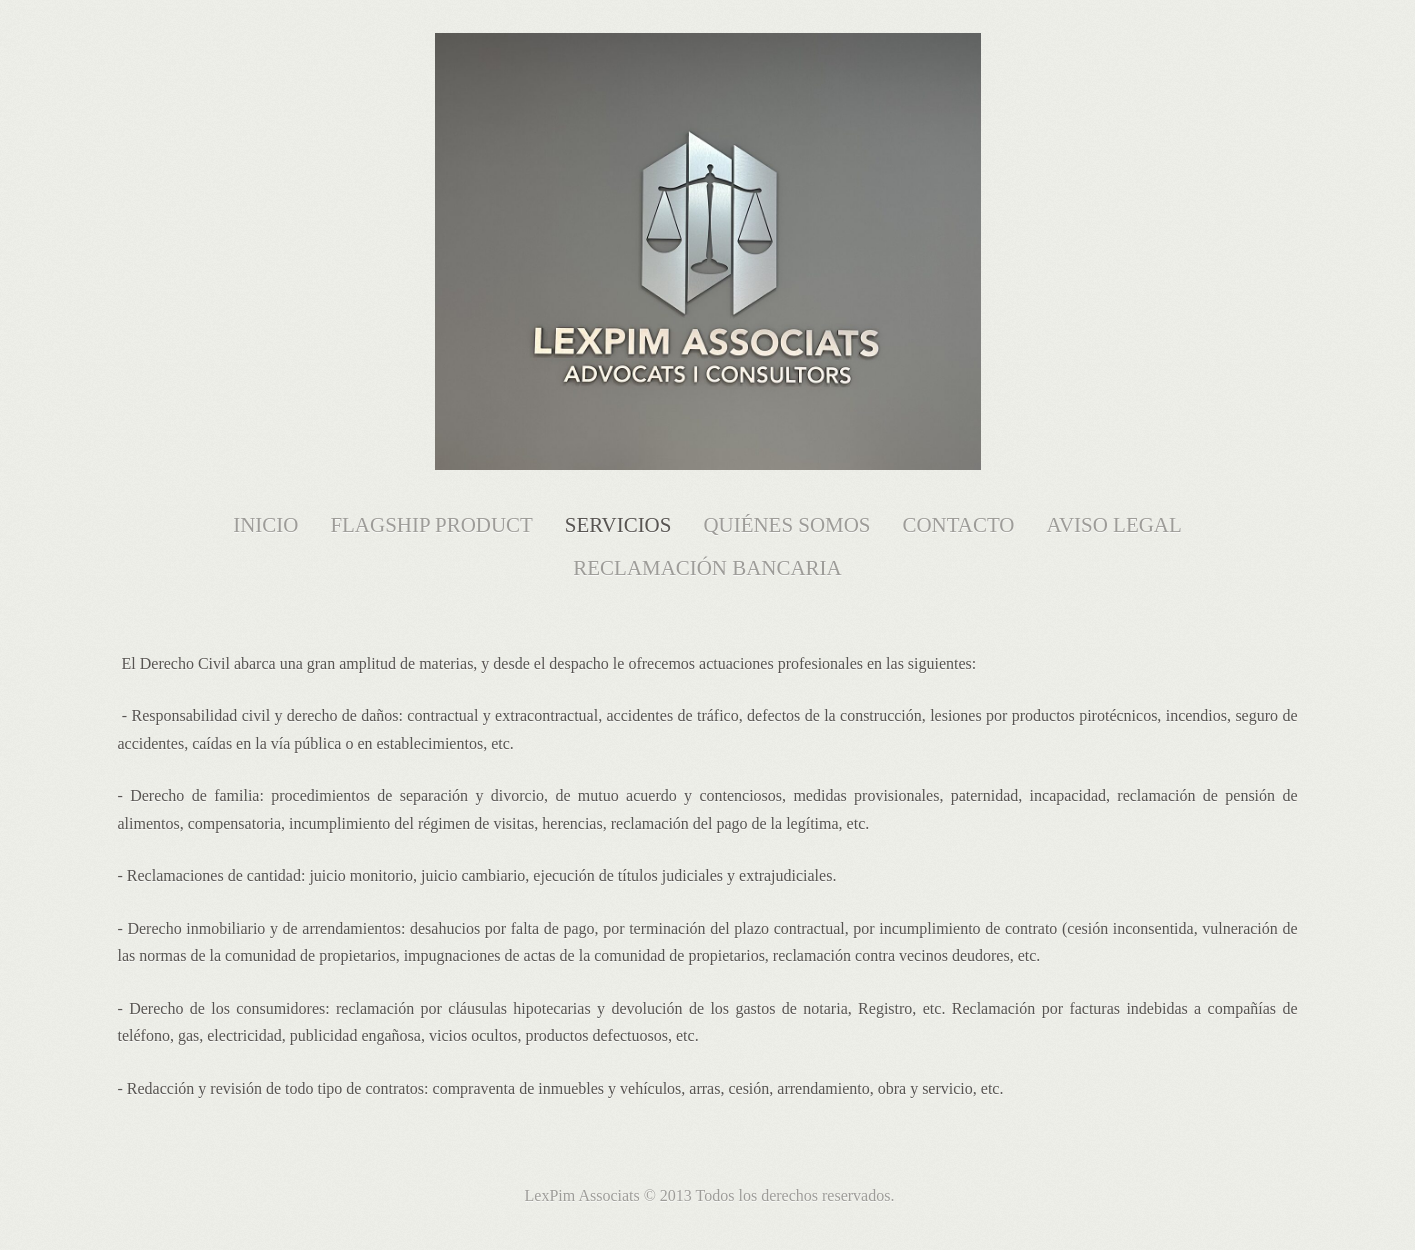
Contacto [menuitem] (958, 525)
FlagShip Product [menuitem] (431, 525)
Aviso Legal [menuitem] (1114, 525)
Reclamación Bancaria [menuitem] (707, 568)
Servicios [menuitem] (618, 525)
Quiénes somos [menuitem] (786, 525)
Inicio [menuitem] (265, 525)
